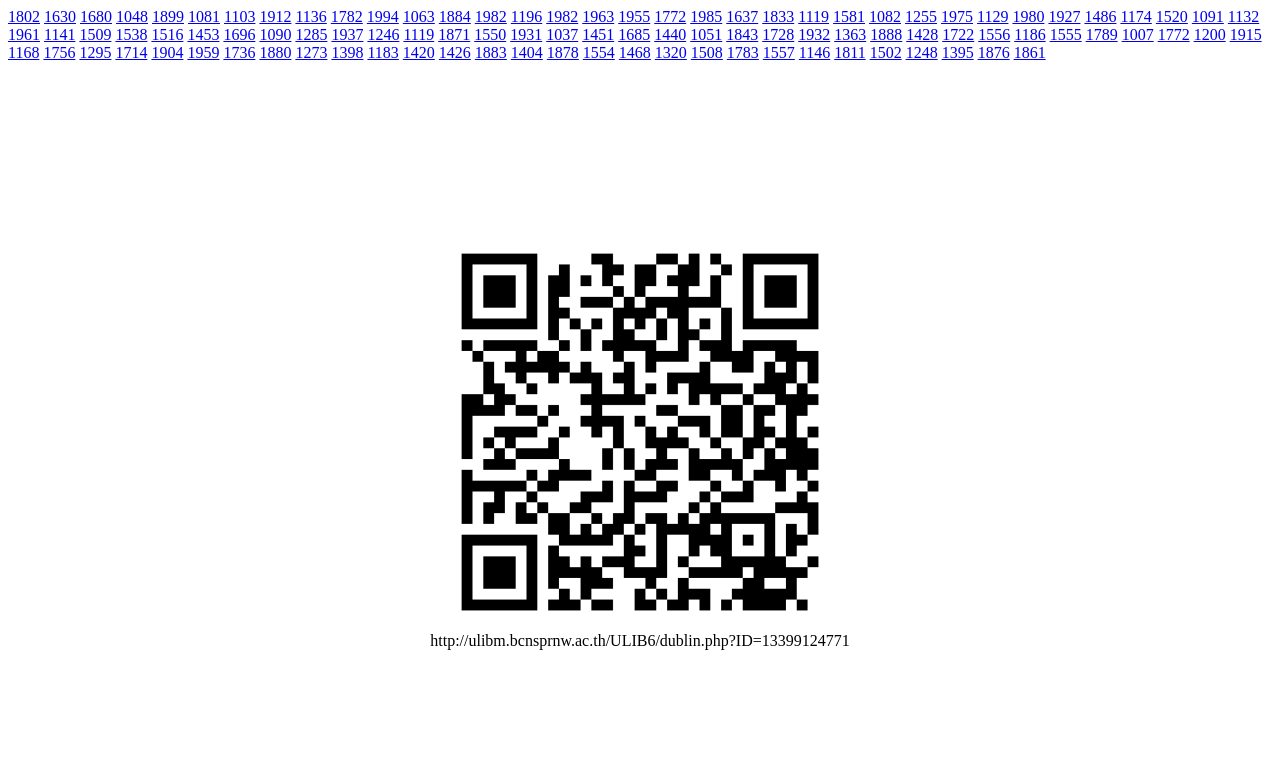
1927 (1064, 16)
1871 (454, 34)
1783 (743, 52)
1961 (24, 34)
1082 (885, 16)
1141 (59, 34)
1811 (849, 52)
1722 (958, 34)
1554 (599, 52)
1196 (526, 16)
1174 (1135, 16)
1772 (670, 16)
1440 (670, 34)
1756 (59, 52)
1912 (275, 16)
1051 (706, 34)
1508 (707, 52)
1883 (491, 52)
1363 (850, 34)
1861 (1030, 52)
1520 (1172, 16)
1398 (347, 52)
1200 (1210, 34)
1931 (526, 34)
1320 (671, 52)
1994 (383, 16)
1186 (1029, 34)
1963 (598, 16)
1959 (203, 52)
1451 (598, 34)
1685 (634, 34)
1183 (382, 52)
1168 (23, 52)
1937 (347, 34)
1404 (527, 52)
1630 (60, 16)
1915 (1246, 34)
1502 (886, 52)
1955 (634, 16)
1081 (204, 16)
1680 (96, 16)
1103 (239, 16)
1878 (563, 52)
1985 (706, 16)
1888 (886, 34)
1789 (1102, 34)
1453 (203, 34)
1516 (167, 34)
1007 (1138, 34)
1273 (311, 52)
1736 (239, 52)
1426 (455, 52)
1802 (24, 16)
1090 (275, 34)
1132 (1243, 16)
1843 (742, 34)
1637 (742, 16)
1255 (921, 16)
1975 (957, 16)
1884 (455, 16)
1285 (311, 34)
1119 (813, 16)
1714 (131, 52)
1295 (95, 52)
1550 (490, 34)
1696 (239, 34)
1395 (958, 52)
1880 (275, 52)
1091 (1208, 16)
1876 (994, 52)
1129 (992, 16)
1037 (562, 34)
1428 (922, 34)
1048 (132, 16)
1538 (131, 34)
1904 (167, 52)
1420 (419, 52)
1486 (1100, 16)
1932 (814, 34)
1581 (849, 16)
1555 (1066, 34)
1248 (922, 52)
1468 (635, 52)
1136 (310, 16)
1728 (778, 34)
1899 (168, 16)
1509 (95, 34)
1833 (778, 16)
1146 (814, 52)
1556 (994, 34)
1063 (419, 16)
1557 (779, 52)
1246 (383, 34)
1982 (491, 16)
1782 (347, 16)
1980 (1028, 16)
